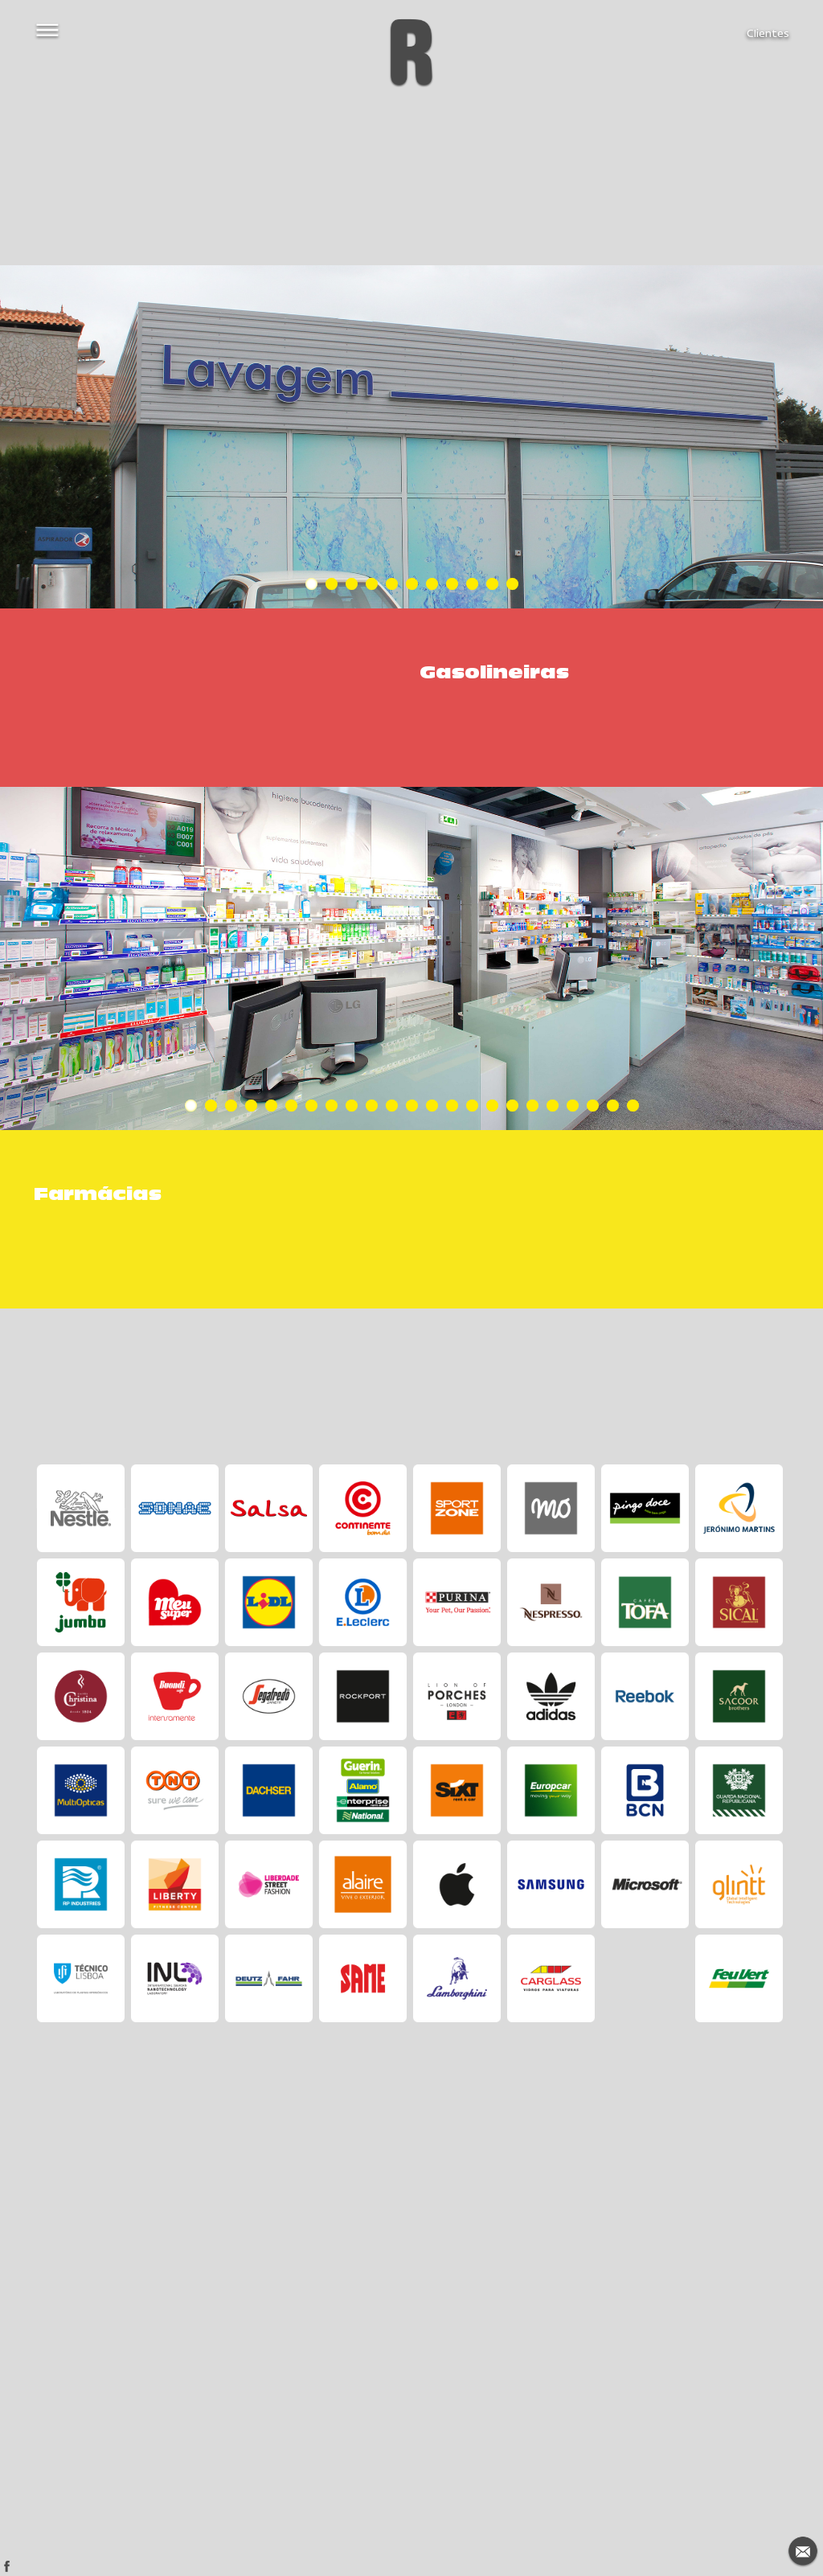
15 (472, 1106)
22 (613, 1106)
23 (633, 1106)
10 (492, 584)
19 (553, 1106)
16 (492, 1106)
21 (593, 1106)
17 (512, 1106)
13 (432, 1106)
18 (532, 1106)
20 (573, 1106)
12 (412, 1106)
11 (512, 584)
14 (452, 1106)
